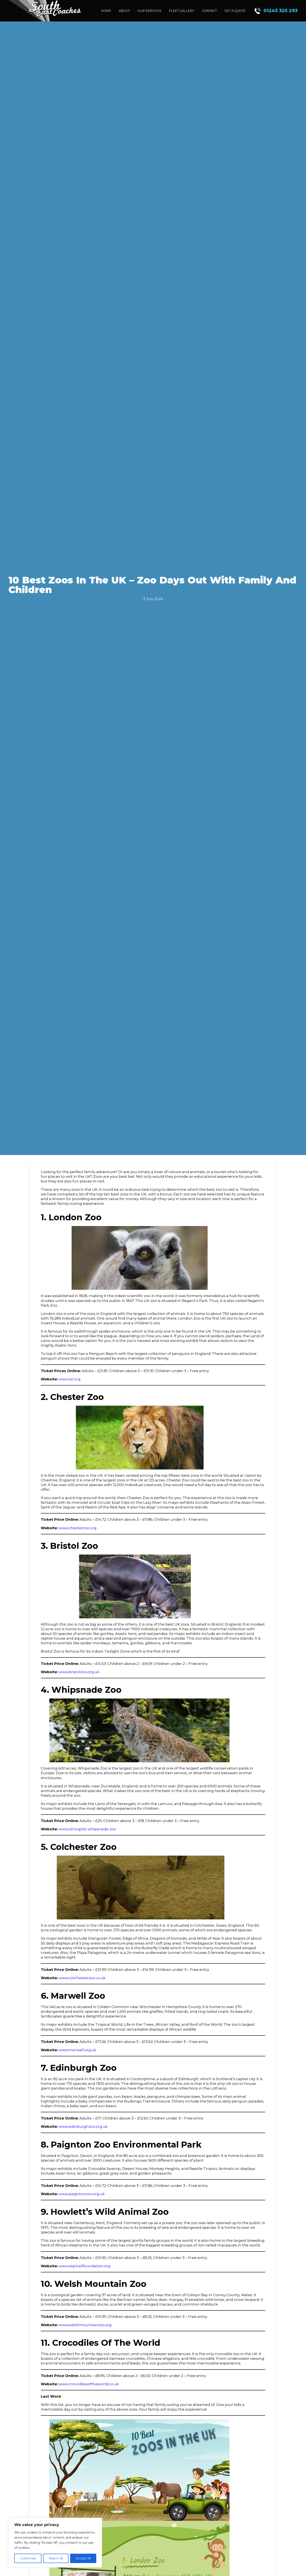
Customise (28, 2558)
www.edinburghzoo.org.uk (83, 2126)
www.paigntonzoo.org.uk (82, 2194)
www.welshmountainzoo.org (85, 2325)
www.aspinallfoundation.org (84, 2266)
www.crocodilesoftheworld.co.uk (89, 2384)
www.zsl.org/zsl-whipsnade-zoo (87, 1829)
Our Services (149, 11)
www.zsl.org (70, 1379)
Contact (209, 11)
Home (106, 11)
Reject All (56, 2558)
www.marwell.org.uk (77, 2050)
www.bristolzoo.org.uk (79, 1672)
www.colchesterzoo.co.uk (82, 1978)
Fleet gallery (181, 11)
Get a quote (235, 11)
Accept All (83, 2558)
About (124, 11)
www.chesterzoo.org (77, 1528)
